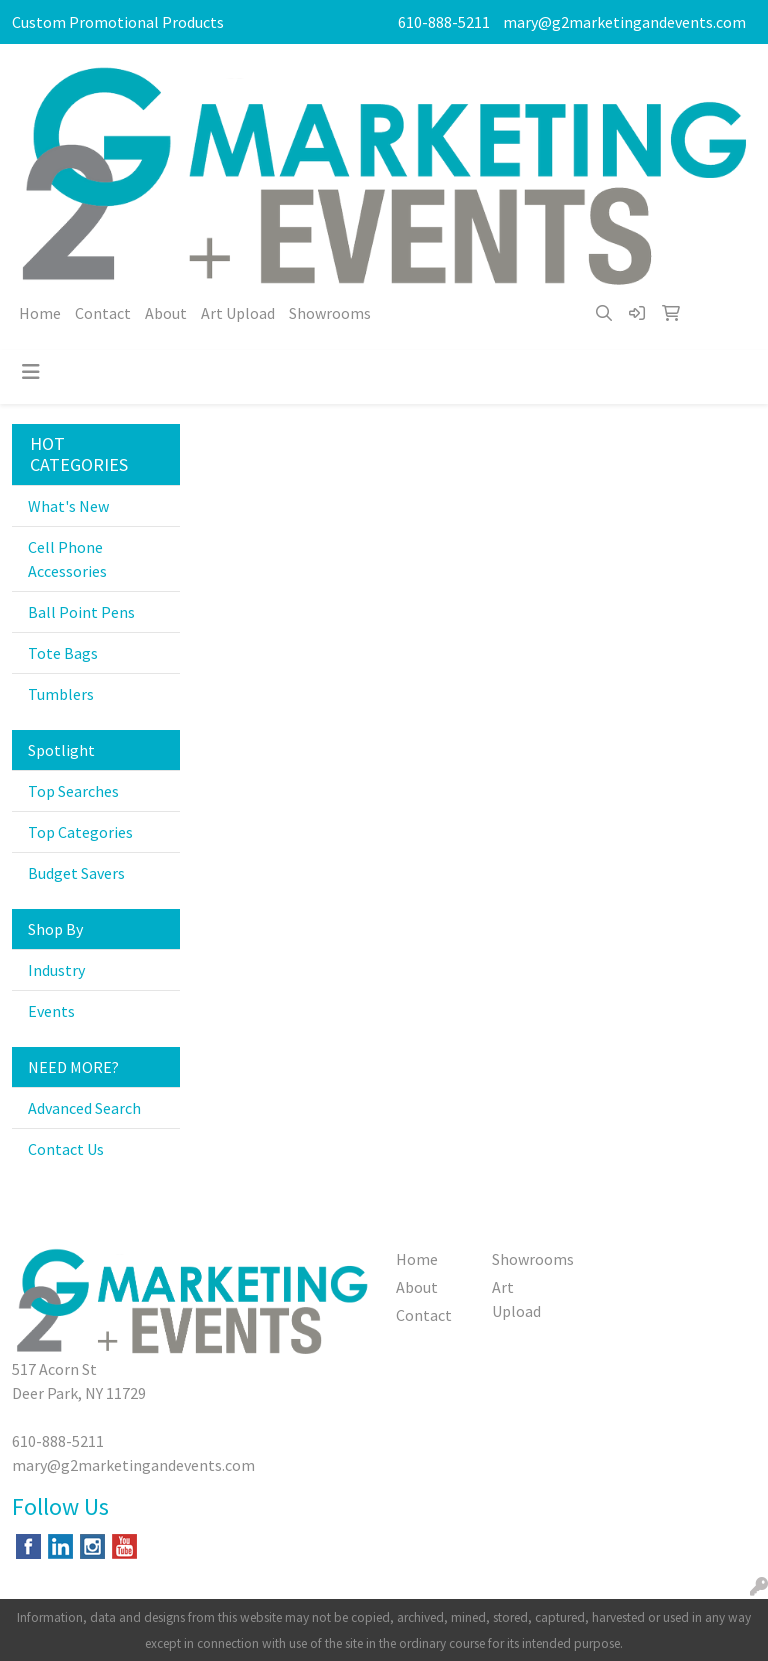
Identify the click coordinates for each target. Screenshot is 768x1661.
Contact (103, 313)
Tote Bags (63, 653)
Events (51, 1011)
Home (40, 313)
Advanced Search (84, 1108)
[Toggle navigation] (31, 372)
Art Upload (238, 313)
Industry (56, 970)
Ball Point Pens (81, 612)
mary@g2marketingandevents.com (624, 22)
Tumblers (61, 694)
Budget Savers (76, 873)
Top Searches (73, 791)
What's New (68, 506)
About (166, 313)
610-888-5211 (444, 22)
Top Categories (80, 832)
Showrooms (330, 313)
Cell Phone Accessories (67, 559)
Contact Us (66, 1149)
